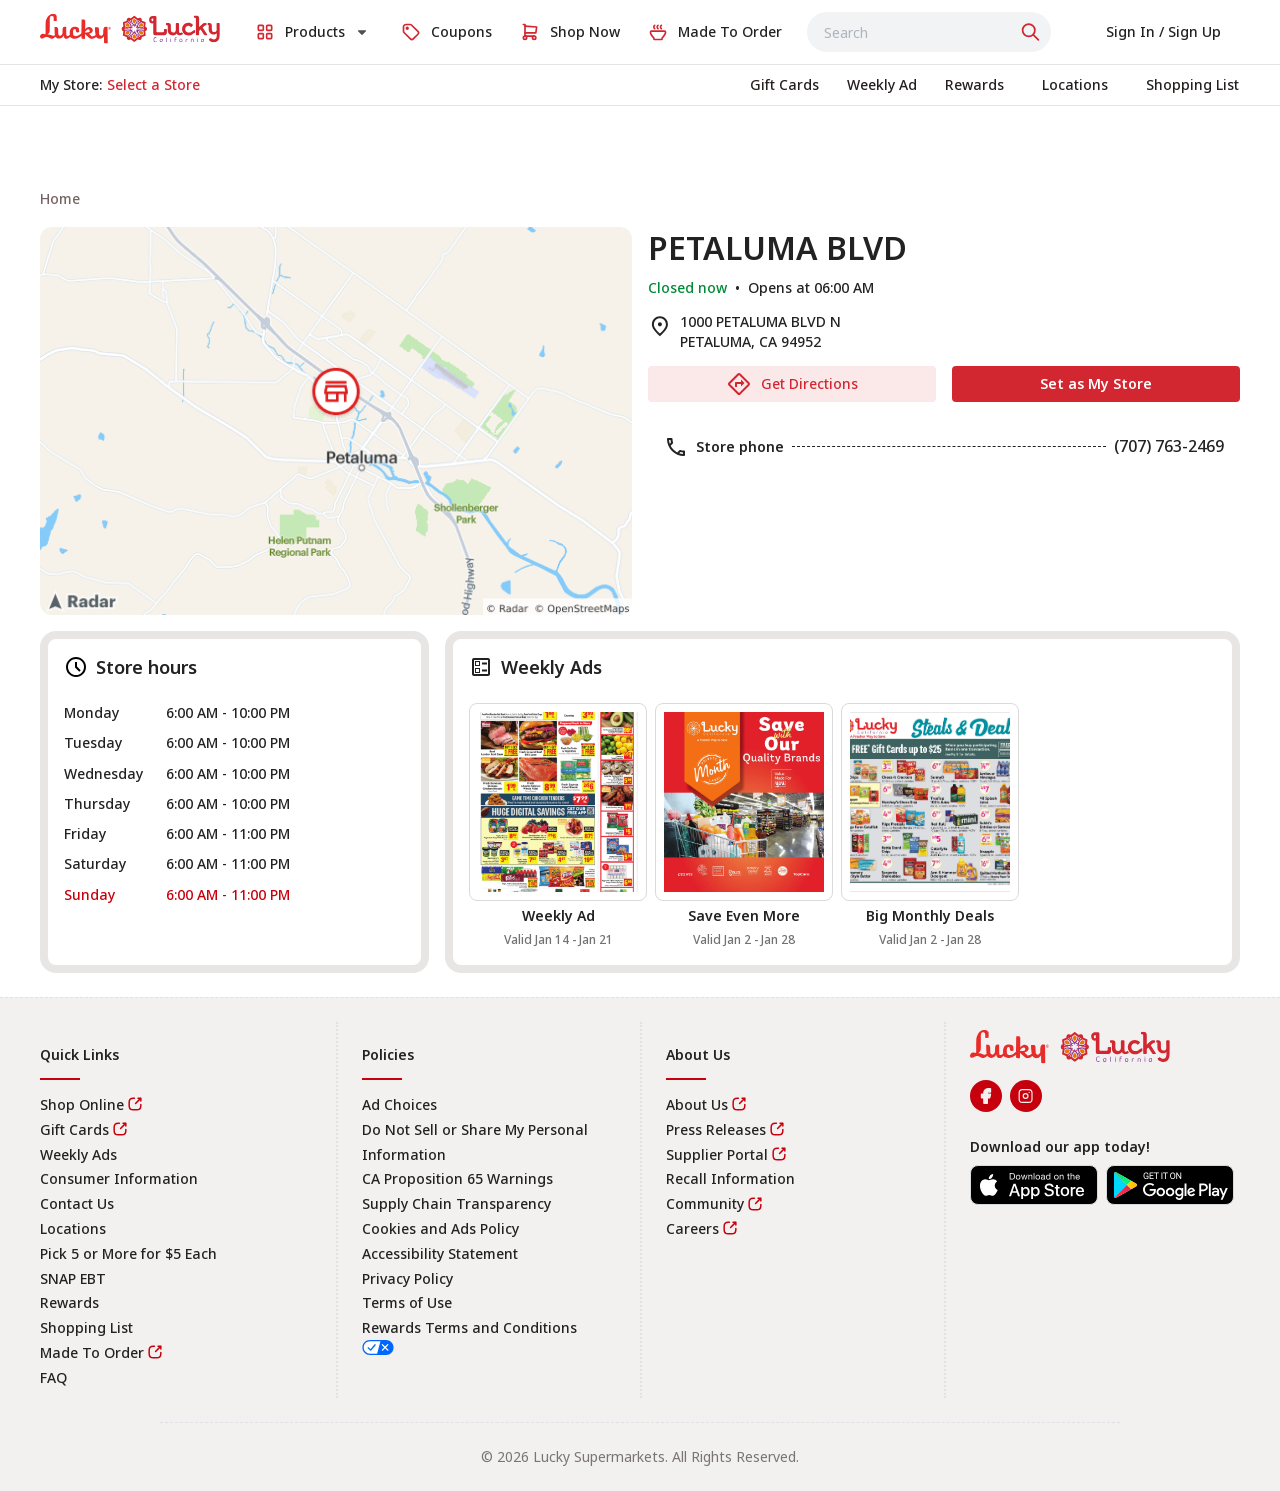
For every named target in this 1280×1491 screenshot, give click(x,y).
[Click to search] (1033, 32)
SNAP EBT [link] (73, 1278)
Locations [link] (73, 1228)
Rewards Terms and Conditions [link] (469, 1327)
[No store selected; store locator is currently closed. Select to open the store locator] (153, 85)
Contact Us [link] (77, 1203)
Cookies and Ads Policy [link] (440, 1228)
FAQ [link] (53, 1377)
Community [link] (705, 1203)
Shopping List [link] (86, 1327)
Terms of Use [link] (407, 1302)
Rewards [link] (69, 1302)
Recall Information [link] (730, 1178)
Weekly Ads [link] (78, 1154)
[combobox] (929, 32)
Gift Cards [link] (74, 1129)
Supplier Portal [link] (717, 1154)
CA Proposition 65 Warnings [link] (457, 1178)
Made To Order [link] (92, 1352)
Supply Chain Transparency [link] (456, 1203)
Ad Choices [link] (399, 1104)
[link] (130, 29)
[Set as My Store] (1096, 384)
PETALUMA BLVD (777, 248)
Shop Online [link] (82, 1104)
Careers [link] (692, 1228)
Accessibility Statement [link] (440, 1253)
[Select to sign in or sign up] (1163, 32)
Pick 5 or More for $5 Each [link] (128, 1253)
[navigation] (640, 198)
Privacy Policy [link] (407, 1278)
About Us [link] (697, 1104)
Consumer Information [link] (119, 1178)
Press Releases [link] (716, 1129)
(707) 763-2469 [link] (1169, 446)
